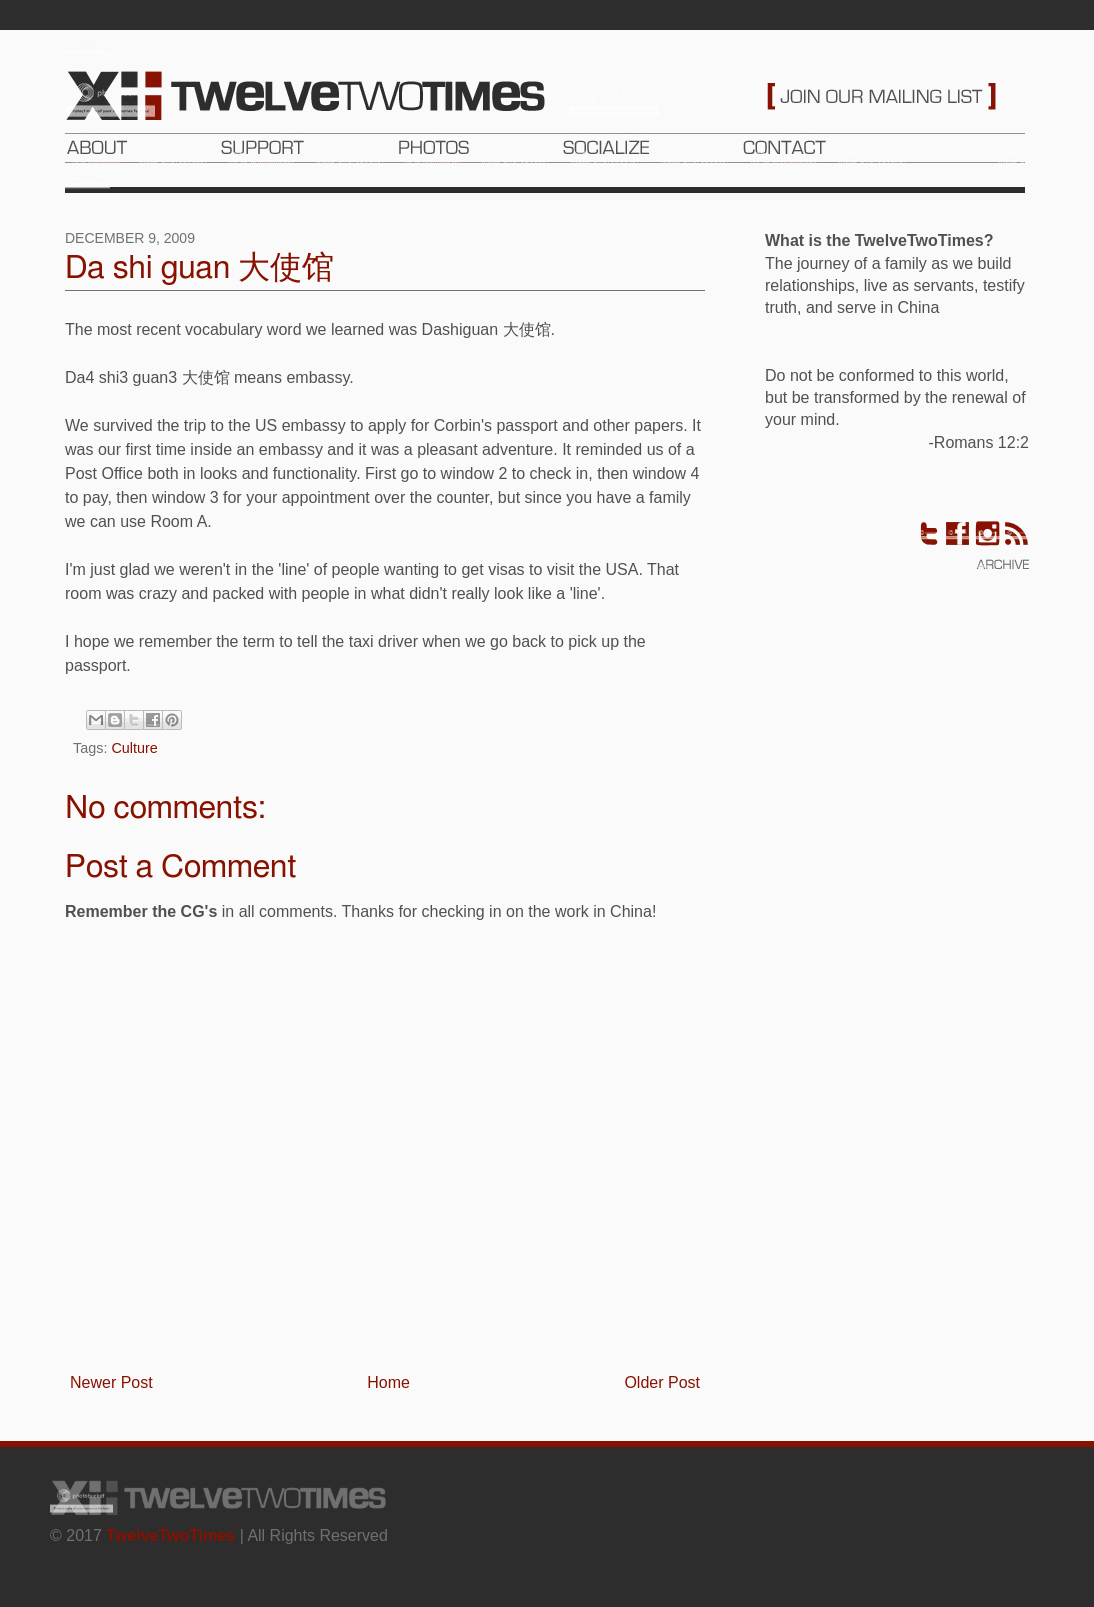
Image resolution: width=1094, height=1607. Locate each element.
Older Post (662, 1382)
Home (388, 1382)
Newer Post (111, 1382)
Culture (134, 748)
